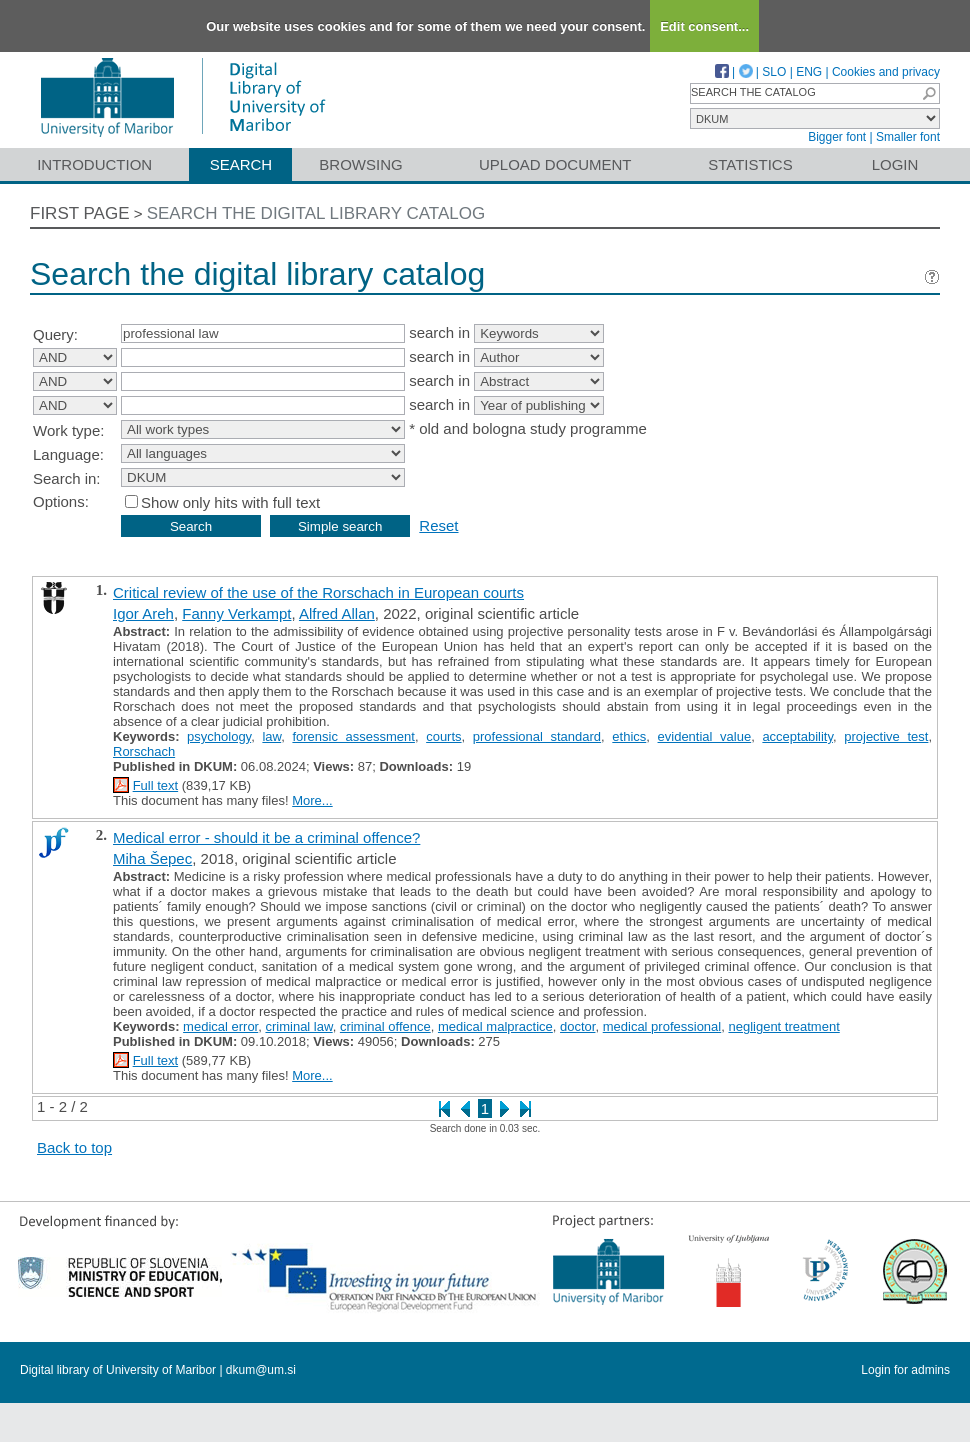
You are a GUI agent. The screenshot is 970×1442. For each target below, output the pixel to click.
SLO (774, 72)
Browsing (360, 164)
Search (241, 164)
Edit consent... (704, 26)
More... (312, 800)
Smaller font (908, 137)
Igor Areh (143, 613)
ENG (809, 72)
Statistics (750, 164)
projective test (886, 736)
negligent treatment (783, 1026)
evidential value (705, 736)
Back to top (74, 1147)
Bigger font (837, 137)
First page (80, 213)
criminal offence (385, 1026)
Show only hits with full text (230, 502)
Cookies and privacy (886, 72)
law (271, 736)
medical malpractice (495, 1026)
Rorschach (144, 751)
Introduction (94, 164)
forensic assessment (353, 736)
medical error (220, 1026)
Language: (68, 454)
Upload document (555, 164)
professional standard (537, 736)
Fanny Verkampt (236, 613)
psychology (219, 736)
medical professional (662, 1026)
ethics (629, 736)
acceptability (797, 736)
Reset (438, 525)
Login (895, 164)
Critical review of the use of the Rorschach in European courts (318, 592)
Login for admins (905, 1370)
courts (443, 736)
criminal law (298, 1026)
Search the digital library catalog (316, 213)
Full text (156, 785)
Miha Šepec (152, 858)
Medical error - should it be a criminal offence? (266, 837)
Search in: (67, 478)
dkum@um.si (261, 1370)
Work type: (68, 430)
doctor (577, 1026)
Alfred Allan (337, 613)
